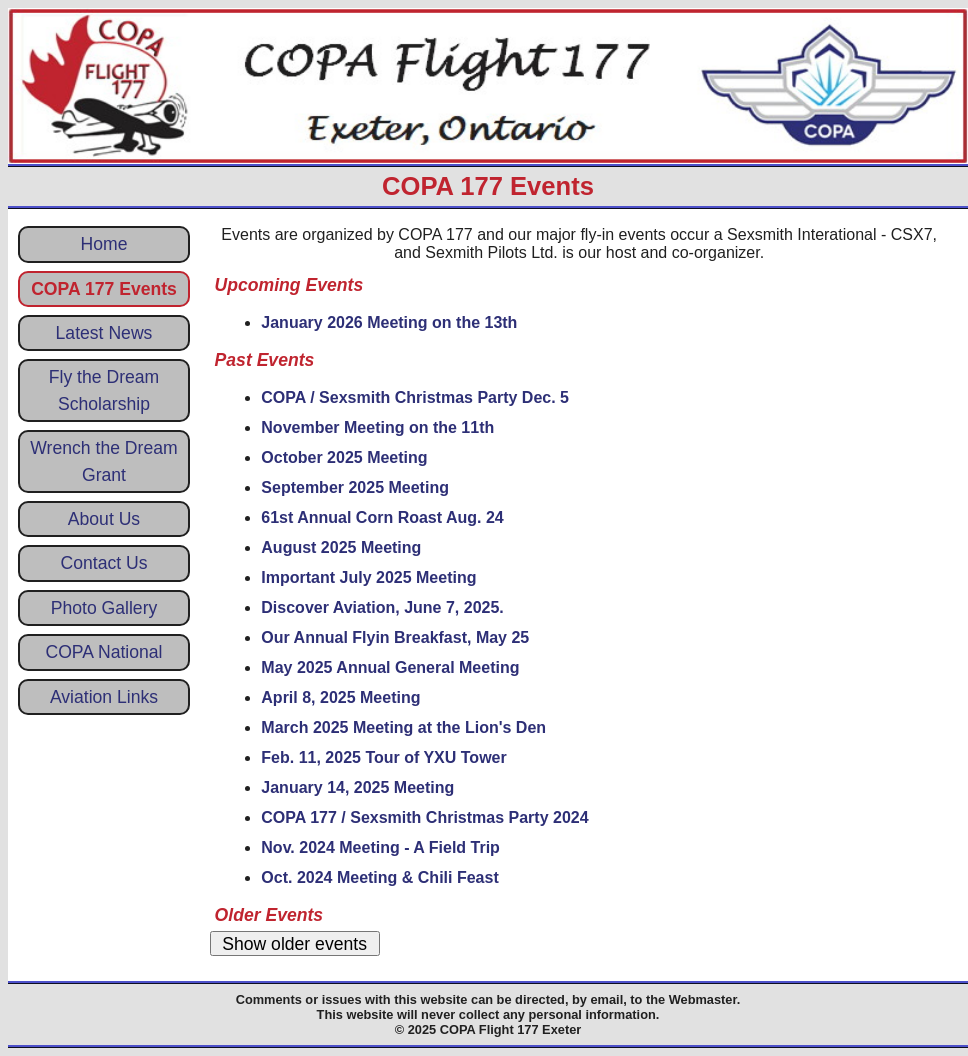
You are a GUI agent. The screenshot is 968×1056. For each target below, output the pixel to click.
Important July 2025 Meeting (368, 577)
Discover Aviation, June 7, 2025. (382, 607)
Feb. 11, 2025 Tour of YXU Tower (383, 757)
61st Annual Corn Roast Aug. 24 (382, 517)
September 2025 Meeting (355, 487)
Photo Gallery (104, 608)
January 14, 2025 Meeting (357, 787)
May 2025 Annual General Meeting (390, 667)
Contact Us (103, 563)
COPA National (103, 652)
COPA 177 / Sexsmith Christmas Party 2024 (424, 817)
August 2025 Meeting (341, 547)
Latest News (104, 333)
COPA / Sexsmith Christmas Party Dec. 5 (415, 397)
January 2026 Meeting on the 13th (389, 322)
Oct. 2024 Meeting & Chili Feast (379, 877)
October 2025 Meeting (344, 457)
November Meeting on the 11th (377, 427)
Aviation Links (104, 697)
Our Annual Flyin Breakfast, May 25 (395, 637)
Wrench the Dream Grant (103, 461)
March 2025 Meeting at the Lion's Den (403, 727)
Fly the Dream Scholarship (104, 390)
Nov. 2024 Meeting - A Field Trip (380, 847)
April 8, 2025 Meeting (340, 697)
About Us (104, 519)
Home (104, 244)
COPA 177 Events (104, 289)
